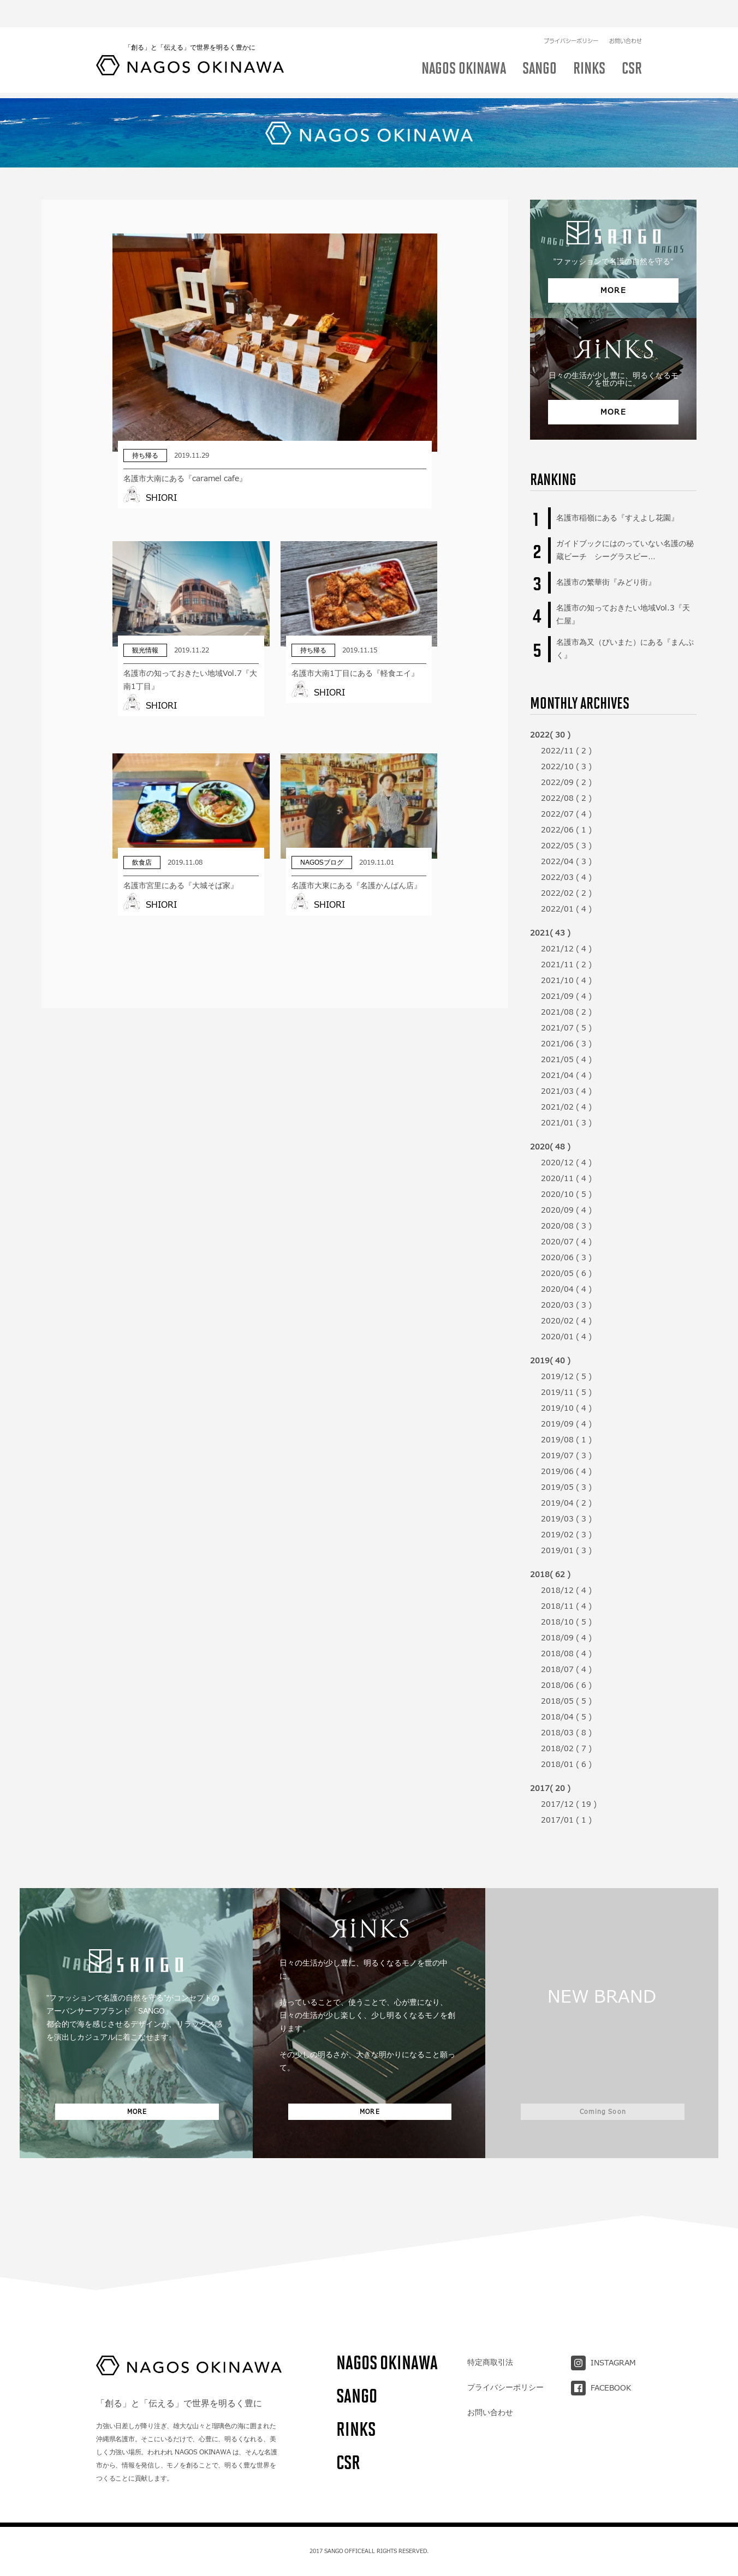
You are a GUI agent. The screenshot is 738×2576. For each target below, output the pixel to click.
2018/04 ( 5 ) (566, 1716)
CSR (348, 2462)
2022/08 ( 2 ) (566, 798)
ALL (114, 81)
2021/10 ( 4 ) (566, 980)
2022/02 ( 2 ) (566, 893)
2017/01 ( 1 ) (566, 1820)
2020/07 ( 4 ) (566, 1241)
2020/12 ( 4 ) (566, 1162)
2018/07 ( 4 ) (566, 1669)
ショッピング (595, 81)
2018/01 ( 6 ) (566, 1764)
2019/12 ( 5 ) (566, 1376)
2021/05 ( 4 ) (566, 1059)
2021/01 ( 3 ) (566, 1122)
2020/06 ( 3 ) (566, 1257)
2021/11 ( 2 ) (566, 964)
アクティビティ (521, 81)
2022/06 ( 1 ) (566, 829)
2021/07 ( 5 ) (566, 1027)
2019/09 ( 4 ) (566, 1423)
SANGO (356, 2395)
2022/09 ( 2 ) (566, 782)
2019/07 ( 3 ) (566, 1455)
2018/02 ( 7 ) (566, 1748)
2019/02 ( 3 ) (566, 1534)
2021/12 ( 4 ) (566, 948)
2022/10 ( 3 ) (566, 766)
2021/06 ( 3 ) (566, 1043)
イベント (400, 81)
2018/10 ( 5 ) (566, 1622)
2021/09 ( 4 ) (566, 996)
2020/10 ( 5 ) (566, 1194)
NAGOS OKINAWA (387, 2362)
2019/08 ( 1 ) (566, 1439)
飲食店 (156, 81)
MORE (613, 290)
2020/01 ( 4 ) (566, 1336)
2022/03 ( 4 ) (566, 877)
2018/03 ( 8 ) (566, 1732)
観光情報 (454, 81)
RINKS (356, 2429)
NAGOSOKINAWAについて (239, 81)
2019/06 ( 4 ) (566, 1471)
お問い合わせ (625, 13)
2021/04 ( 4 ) (566, 1075)
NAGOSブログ (335, 81)
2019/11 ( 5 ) (566, 1392)
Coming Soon (602, 2107)
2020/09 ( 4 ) (566, 1210)
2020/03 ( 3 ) (566, 1305)
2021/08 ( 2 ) (566, 1012)
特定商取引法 (490, 2362)
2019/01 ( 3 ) (566, 1550)
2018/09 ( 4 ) (566, 1637)
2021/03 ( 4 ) (566, 1091)
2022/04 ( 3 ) (566, 861)
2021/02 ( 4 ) (566, 1107)
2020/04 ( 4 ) (566, 1289)
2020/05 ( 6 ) (566, 1273)
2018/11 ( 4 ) (566, 1606)
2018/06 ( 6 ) (566, 1685)
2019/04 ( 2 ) (566, 1503)
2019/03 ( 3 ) (566, 1518)
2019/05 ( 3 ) (566, 1487)
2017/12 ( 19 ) (569, 1804)
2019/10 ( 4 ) (566, 1408)
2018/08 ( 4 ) (566, 1653)
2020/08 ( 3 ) (566, 1225)
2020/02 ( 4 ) (566, 1320)
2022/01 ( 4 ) (566, 908)
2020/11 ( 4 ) (566, 1178)
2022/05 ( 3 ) (566, 845)
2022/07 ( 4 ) (566, 814)
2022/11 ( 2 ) (566, 750)
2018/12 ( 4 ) (566, 1590)
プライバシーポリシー (571, 13)
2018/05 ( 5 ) (566, 1701)
